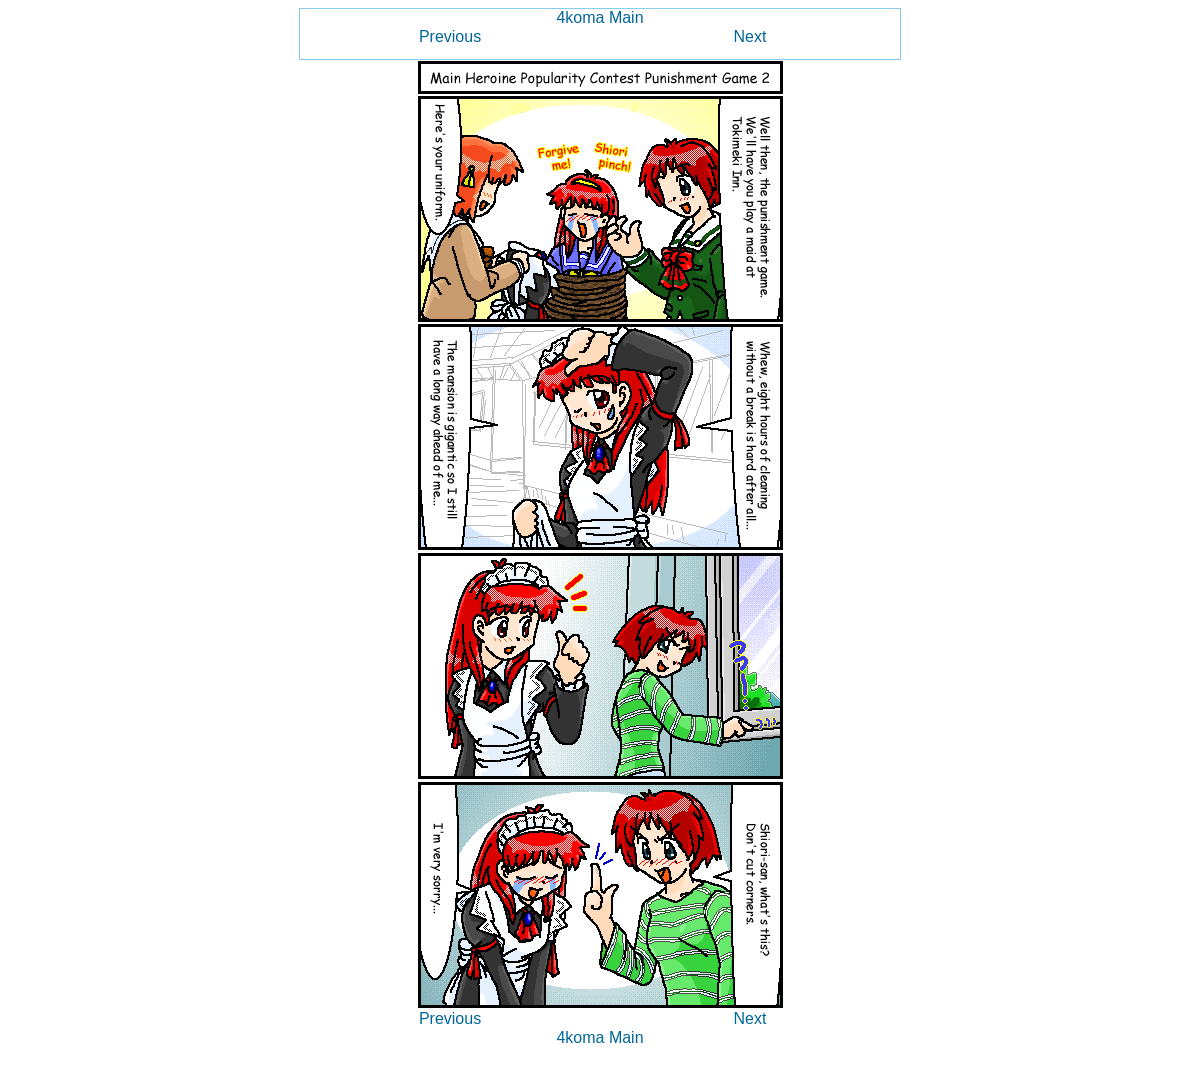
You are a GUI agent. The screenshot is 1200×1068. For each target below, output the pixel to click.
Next (750, 36)
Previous (450, 36)
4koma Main (599, 17)
